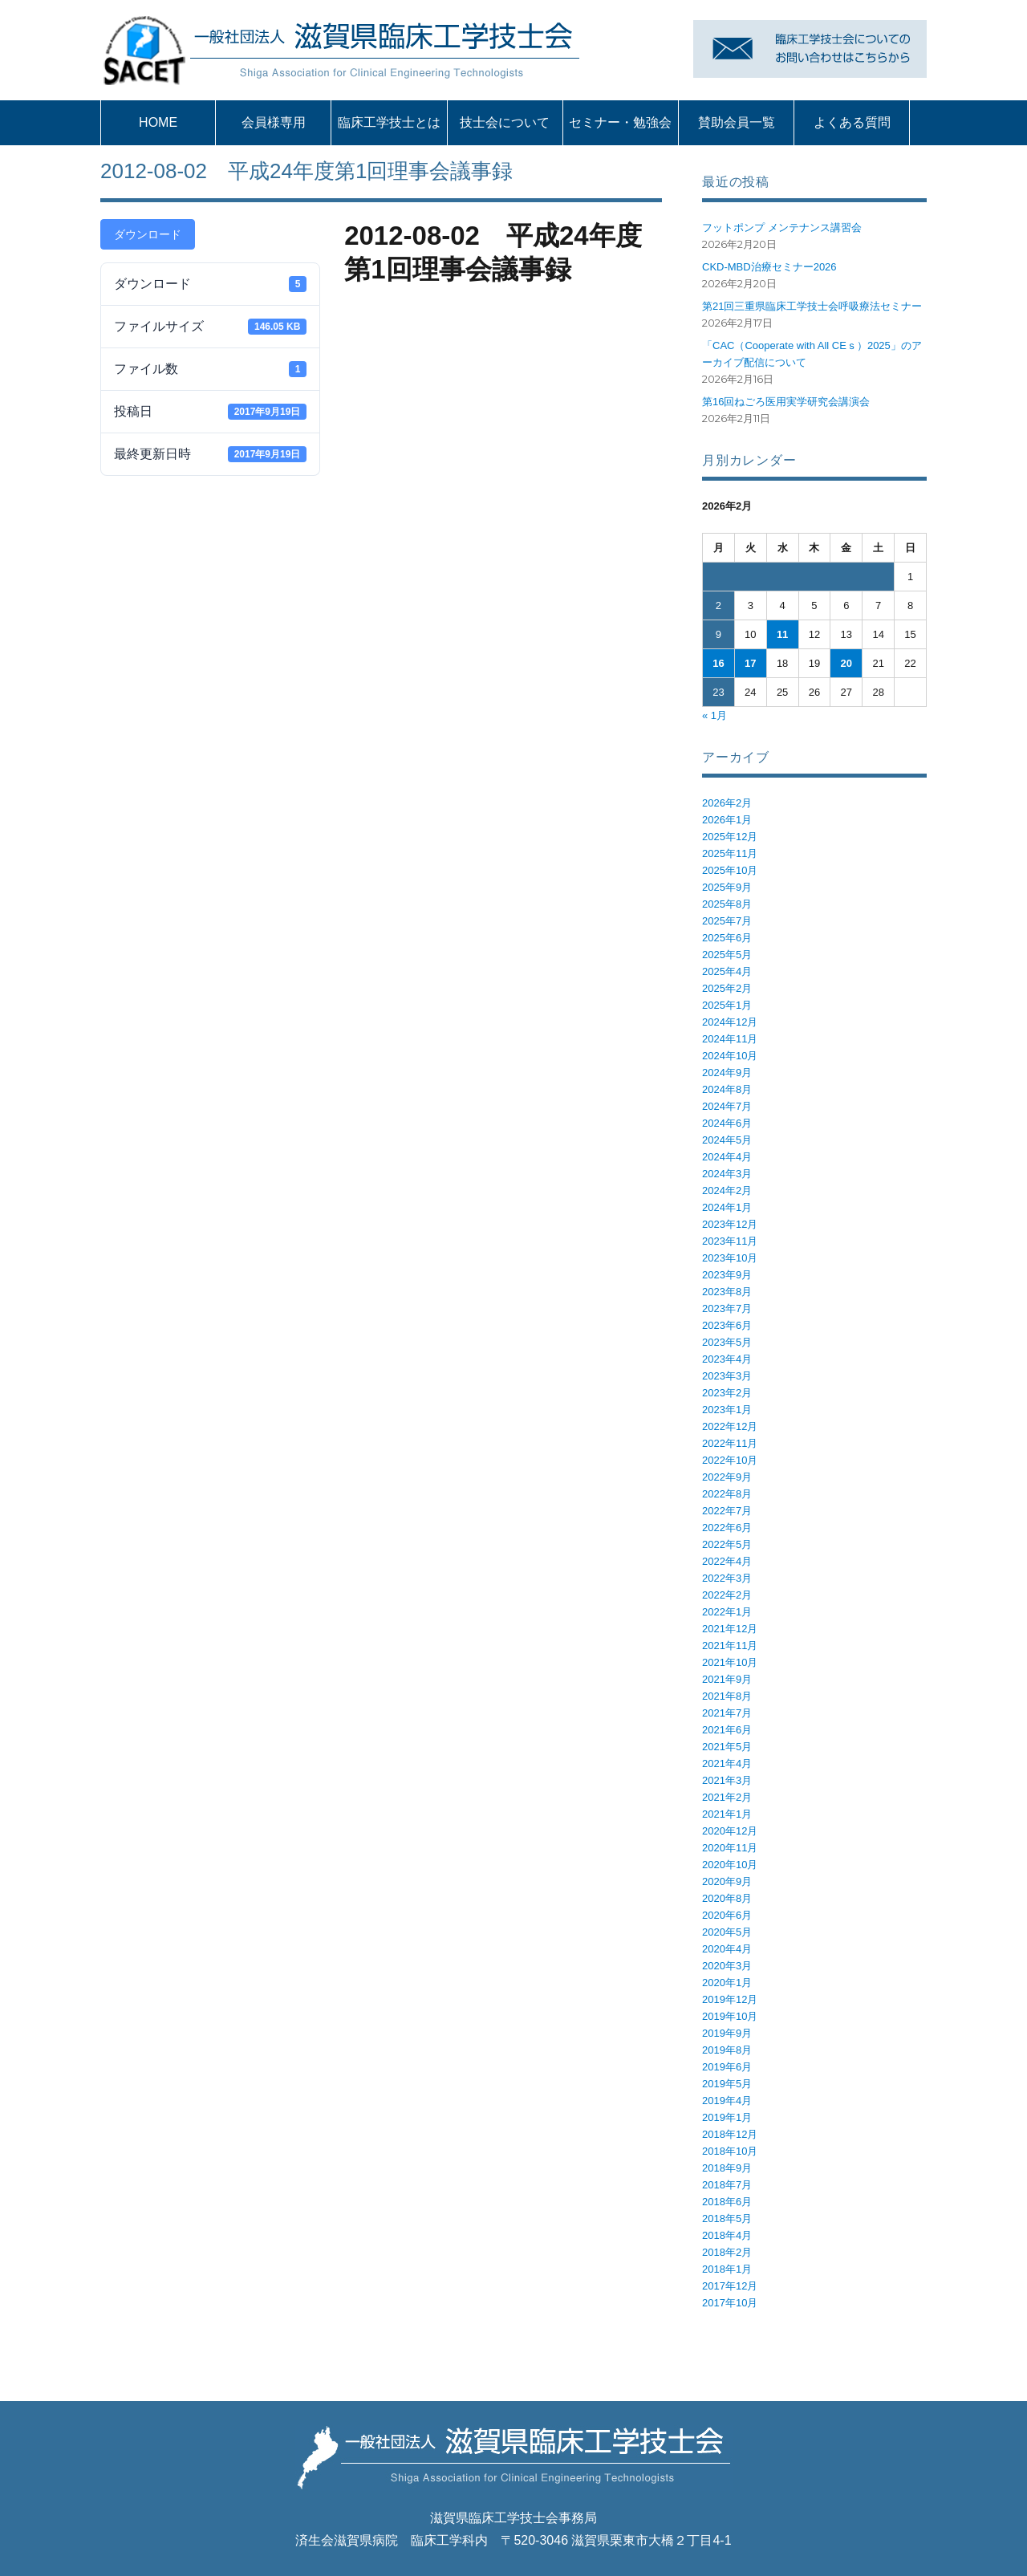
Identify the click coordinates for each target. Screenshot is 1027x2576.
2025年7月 (727, 921)
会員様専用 (274, 122)
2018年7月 (727, 2185)
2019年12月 (729, 1999)
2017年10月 (729, 2303)
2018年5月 (727, 2218)
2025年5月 (727, 955)
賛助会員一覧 (736, 122)
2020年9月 (727, 1881)
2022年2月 (727, 1595)
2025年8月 (727, 904)
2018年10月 (729, 2151)
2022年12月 (729, 1426)
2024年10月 (729, 1056)
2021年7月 (727, 1713)
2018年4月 (727, 2235)
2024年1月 (727, 1207)
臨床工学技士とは (389, 122)
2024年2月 (727, 1190)
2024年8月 (727, 1089)
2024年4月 (727, 1157)
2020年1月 (727, 1983)
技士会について (505, 122)
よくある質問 (852, 122)
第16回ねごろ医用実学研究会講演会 (786, 402)
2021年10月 (729, 1662)
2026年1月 (727, 820)
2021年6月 (727, 1730)
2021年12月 (729, 1629)
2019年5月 (727, 2084)
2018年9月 (727, 2168)
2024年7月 (727, 1106)
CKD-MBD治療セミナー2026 (769, 267)
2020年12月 (729, 1831)
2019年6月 (727, 2067)
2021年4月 (727, 1763)
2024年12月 (729, 1022)
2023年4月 (727, 1359)
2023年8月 (727, 1292)
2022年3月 (727, 1578)
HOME (158, 122)
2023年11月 (729, 1241)
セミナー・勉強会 (620, 122)
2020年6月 (727, 1915)
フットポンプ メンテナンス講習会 (782, 227)
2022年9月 (727, 1477)
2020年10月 (729, 1865)
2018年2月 (727, 2252)
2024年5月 (727, 1140)
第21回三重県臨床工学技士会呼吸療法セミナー (812, 306)
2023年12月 (729, 1224)
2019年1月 (727, 2117)
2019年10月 (729, 2016)
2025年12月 (729, 837)
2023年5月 (727, 1342)
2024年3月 (727, 1174)
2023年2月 (727, 1393)
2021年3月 (727, 1780)
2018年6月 (727, 2202)
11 (782, 634)
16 (718, 663)
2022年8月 (727, 1494)
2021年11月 (729, 1645)
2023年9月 (727, 1275)
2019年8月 (727, 2050)
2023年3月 (727, 1376)
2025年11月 (729, 853)
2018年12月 (729, 2134)
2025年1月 (727, 1005)
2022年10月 (729, 1460)
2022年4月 (727, 1561)
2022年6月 (727, 1528)
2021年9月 (727, 1679)
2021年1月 (727, 1814)
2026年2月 (727, 803)
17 (750, 663)
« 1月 (714, 715)
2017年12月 (729, 2286)
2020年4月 (727, 1949)
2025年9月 (727, 887)
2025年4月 (727, 971)
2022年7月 (727, 1511)
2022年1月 (727, 1612)
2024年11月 (729, 1039)
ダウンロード (147, 234)
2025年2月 (727, 988)
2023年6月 (727, 1325)
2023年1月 (727, 1410)
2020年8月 (727, 1898)
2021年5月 (727, 1747)
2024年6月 (727, 1123)
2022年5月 (727, 1544)
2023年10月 (729, 1258)
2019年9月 (727, 2033)
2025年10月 (729, 870)
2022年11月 (729, 1443)
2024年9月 (727, 1073)
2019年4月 (727, 2101)
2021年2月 (727, 1797)
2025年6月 (727, 938)
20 (846, 663)
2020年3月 (727, 1966)
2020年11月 (729, 1848)
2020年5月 (727, 1932)
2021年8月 (727, 1696)
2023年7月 (727, 1308)
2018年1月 (727, 2269)
